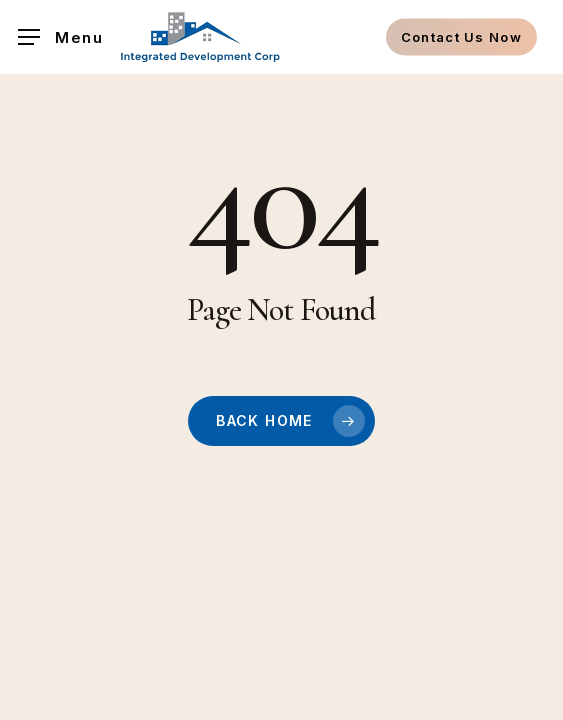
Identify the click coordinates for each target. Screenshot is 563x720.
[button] (60, 37)
